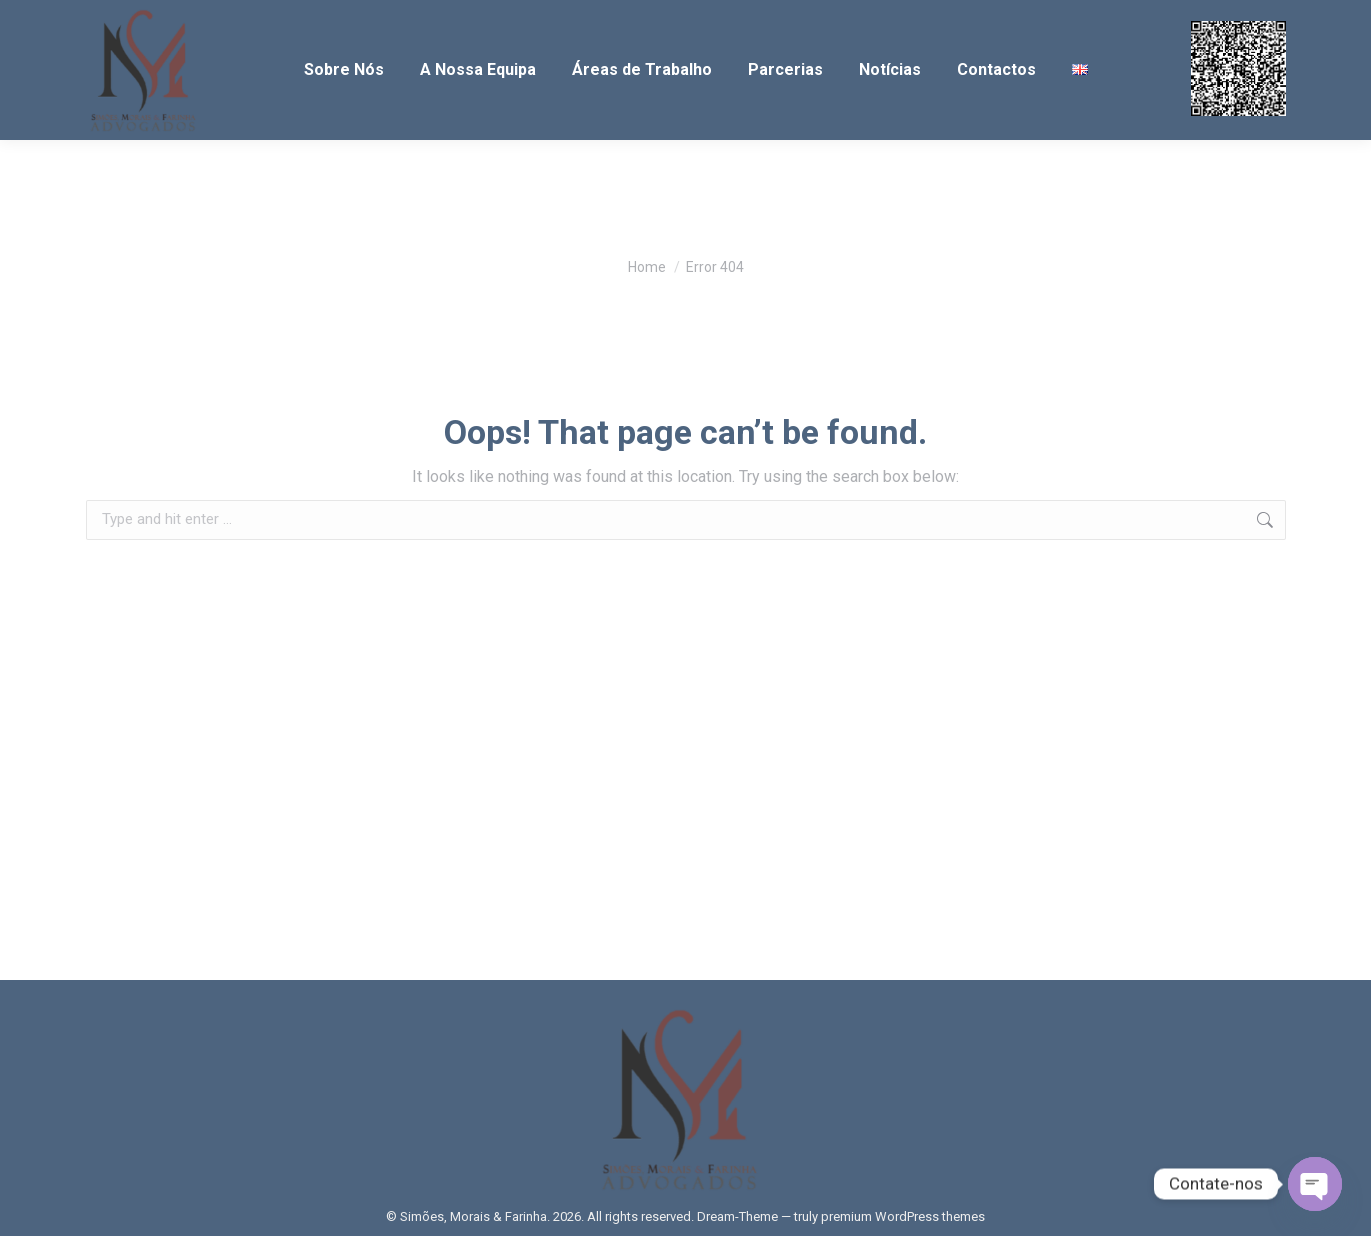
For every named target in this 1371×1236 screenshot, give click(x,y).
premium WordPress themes (903, 1216)
